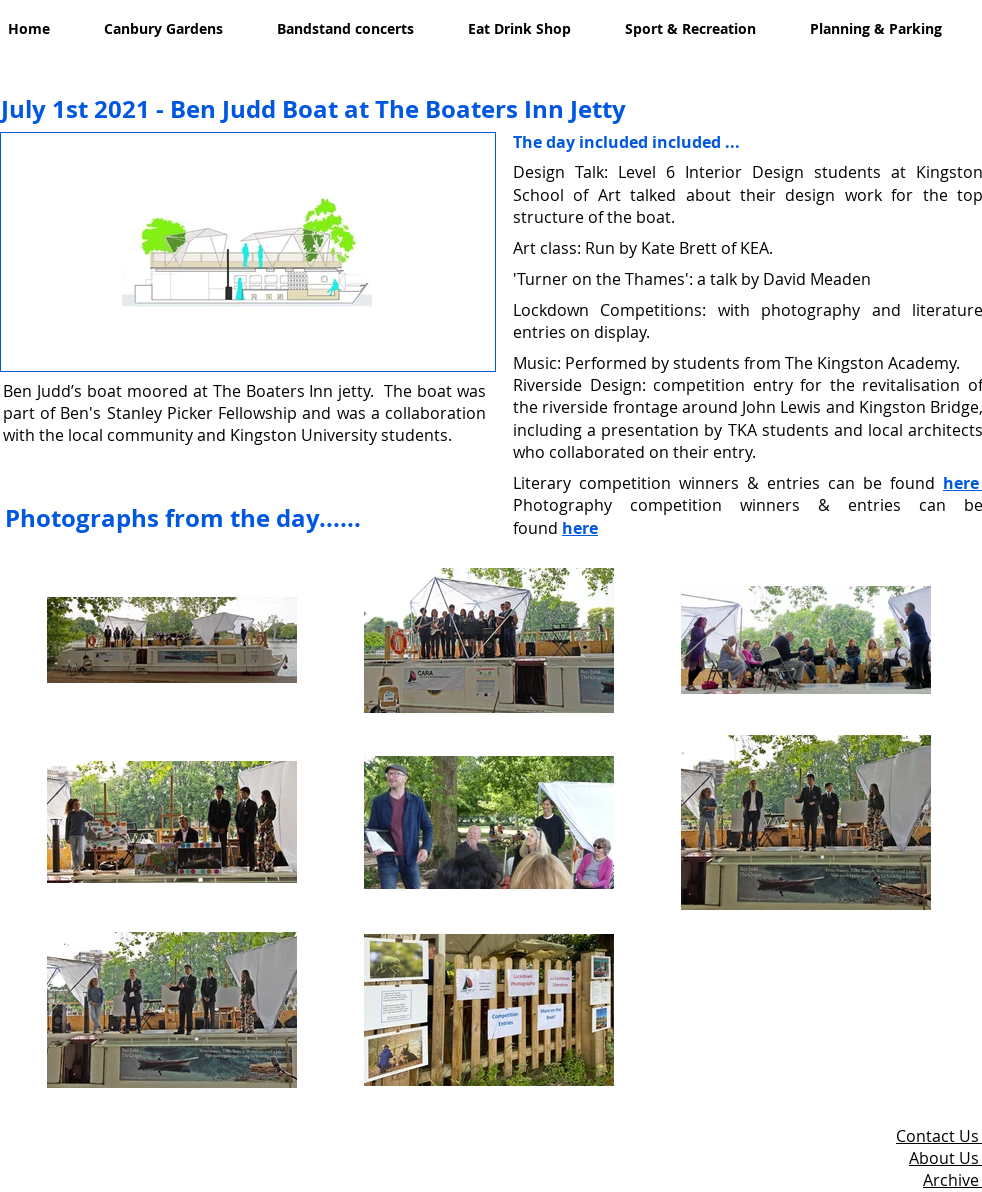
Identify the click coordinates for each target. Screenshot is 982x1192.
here (580, 528)
